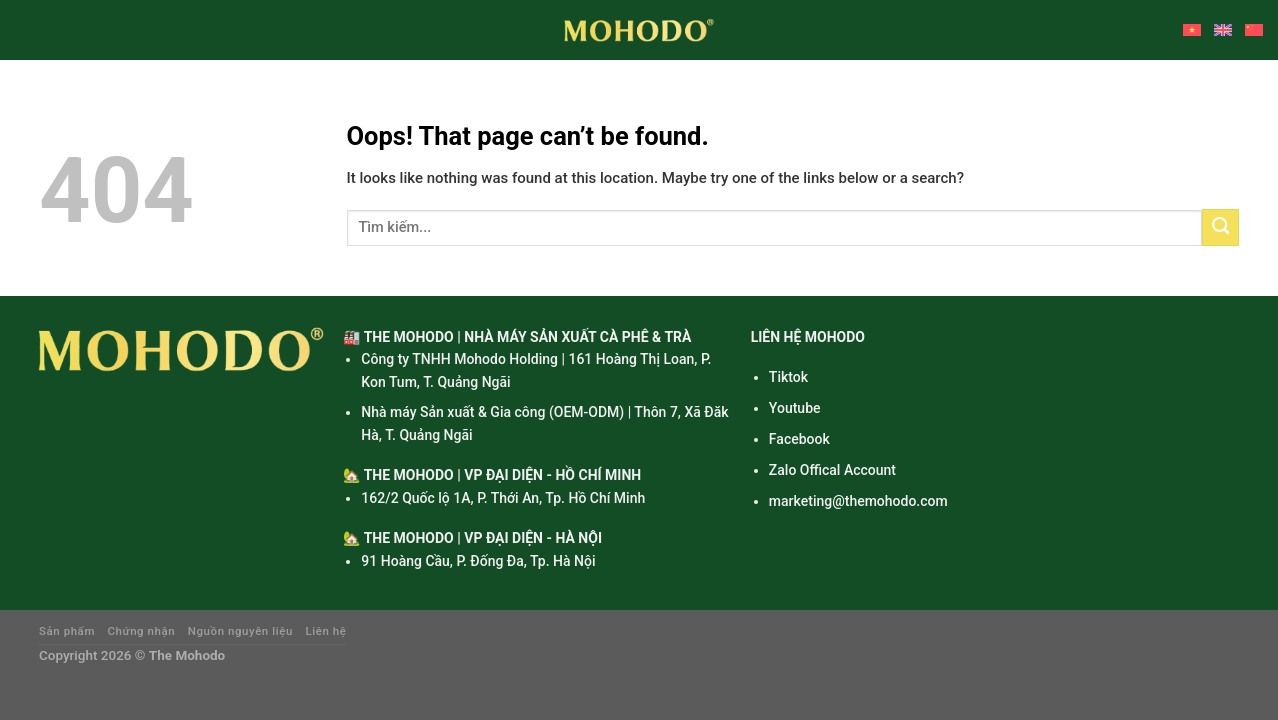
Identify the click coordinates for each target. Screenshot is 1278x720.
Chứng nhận (142, 631)
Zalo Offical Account (832, 470)
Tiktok (788, 377)
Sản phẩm (67, 631)
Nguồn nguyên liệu (240, 631)
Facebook (799, 439)
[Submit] (1220, 227)
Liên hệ (326, 631)
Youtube (795, 408)
